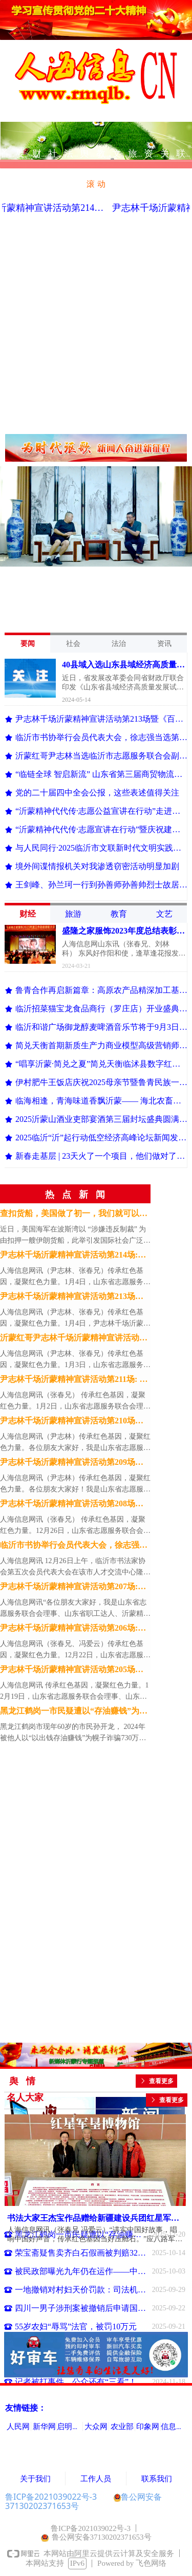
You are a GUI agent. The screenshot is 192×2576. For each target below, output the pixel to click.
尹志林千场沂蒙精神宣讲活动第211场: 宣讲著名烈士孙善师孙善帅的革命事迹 (73, 1381)
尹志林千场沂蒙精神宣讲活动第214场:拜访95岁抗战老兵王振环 (73, 1256)
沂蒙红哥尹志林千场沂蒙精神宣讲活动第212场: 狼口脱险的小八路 (73, 1339)
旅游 (73, 914)
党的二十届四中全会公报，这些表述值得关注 (97, 792)
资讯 (164, 643)
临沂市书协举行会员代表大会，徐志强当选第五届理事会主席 (101, 737)
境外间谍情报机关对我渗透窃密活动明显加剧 (97, 866)
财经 (27, 914)
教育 (119, 914)
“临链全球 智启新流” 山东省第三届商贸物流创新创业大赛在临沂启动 (101, 774)
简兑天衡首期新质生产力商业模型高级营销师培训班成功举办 (101, 1045)
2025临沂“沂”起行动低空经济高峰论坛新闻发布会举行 (101, 1137)
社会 (73, 643)
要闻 (27, 643)
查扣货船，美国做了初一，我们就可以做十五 (73, 1215)
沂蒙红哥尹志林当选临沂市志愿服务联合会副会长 (101, 755)
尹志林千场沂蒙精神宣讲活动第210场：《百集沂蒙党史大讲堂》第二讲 (71, 1422)
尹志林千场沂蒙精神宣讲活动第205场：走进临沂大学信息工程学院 (71, 1671)
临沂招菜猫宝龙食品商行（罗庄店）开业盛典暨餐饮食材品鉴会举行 (101, 1008)
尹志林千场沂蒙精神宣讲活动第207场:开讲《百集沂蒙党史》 (73, 1588)
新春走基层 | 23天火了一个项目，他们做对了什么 (101, 1156)
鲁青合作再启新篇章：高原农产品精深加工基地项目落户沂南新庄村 (101, 990)
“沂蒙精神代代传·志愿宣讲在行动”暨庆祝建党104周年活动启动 (101, 829)
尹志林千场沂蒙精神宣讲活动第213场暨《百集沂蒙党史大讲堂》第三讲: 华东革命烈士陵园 (101, 719)
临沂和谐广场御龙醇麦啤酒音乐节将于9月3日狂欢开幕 (101, 1027)
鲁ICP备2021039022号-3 (51, 2496)
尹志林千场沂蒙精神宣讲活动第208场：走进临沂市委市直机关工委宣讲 (71, 1505)
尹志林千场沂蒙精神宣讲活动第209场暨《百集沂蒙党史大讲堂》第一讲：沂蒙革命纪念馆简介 (73, 1464)
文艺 (164, 914)
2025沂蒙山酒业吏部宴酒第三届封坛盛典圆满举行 (101, 1119)
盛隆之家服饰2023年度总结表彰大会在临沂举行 (123, 931)
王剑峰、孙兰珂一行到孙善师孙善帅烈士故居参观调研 (101, 884)
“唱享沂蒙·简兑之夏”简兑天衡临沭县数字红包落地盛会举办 (101, 1063)
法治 (119, 643)
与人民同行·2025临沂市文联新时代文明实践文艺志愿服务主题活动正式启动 (101, 847)
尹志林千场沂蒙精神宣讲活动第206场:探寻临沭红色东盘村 (73, 1629)
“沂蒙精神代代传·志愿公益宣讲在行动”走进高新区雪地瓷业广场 (101, 811)
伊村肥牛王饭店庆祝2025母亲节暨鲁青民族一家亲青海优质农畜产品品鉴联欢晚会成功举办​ (101, 1082)
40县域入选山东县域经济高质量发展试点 (123, 665)
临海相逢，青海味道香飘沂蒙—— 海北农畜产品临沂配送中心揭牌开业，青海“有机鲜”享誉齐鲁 (101, 1100)
